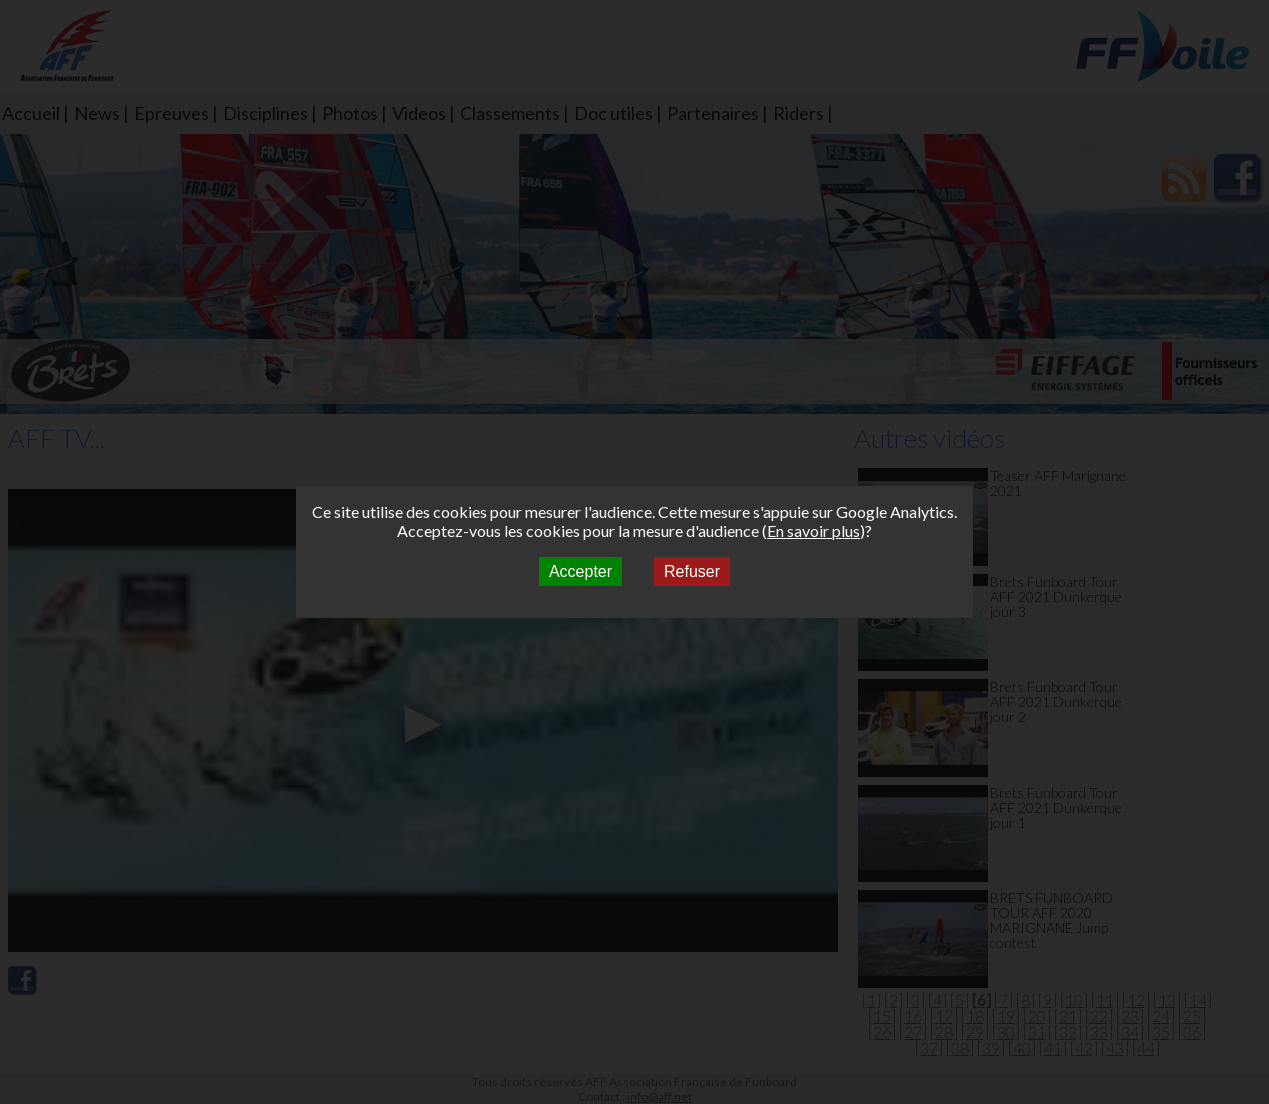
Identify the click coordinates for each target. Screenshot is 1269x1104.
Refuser (692, 571)
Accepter (580, 571)
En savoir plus (813, 530)
